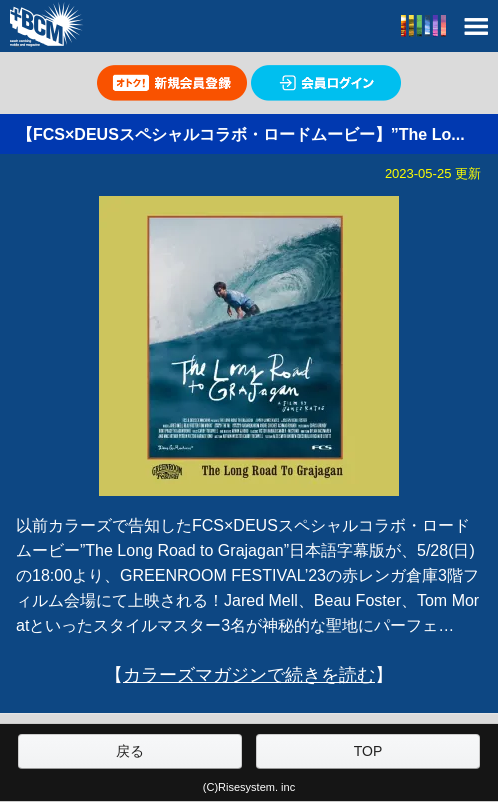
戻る (130, 751)
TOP (368, 751)
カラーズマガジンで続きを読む (249, 675)
